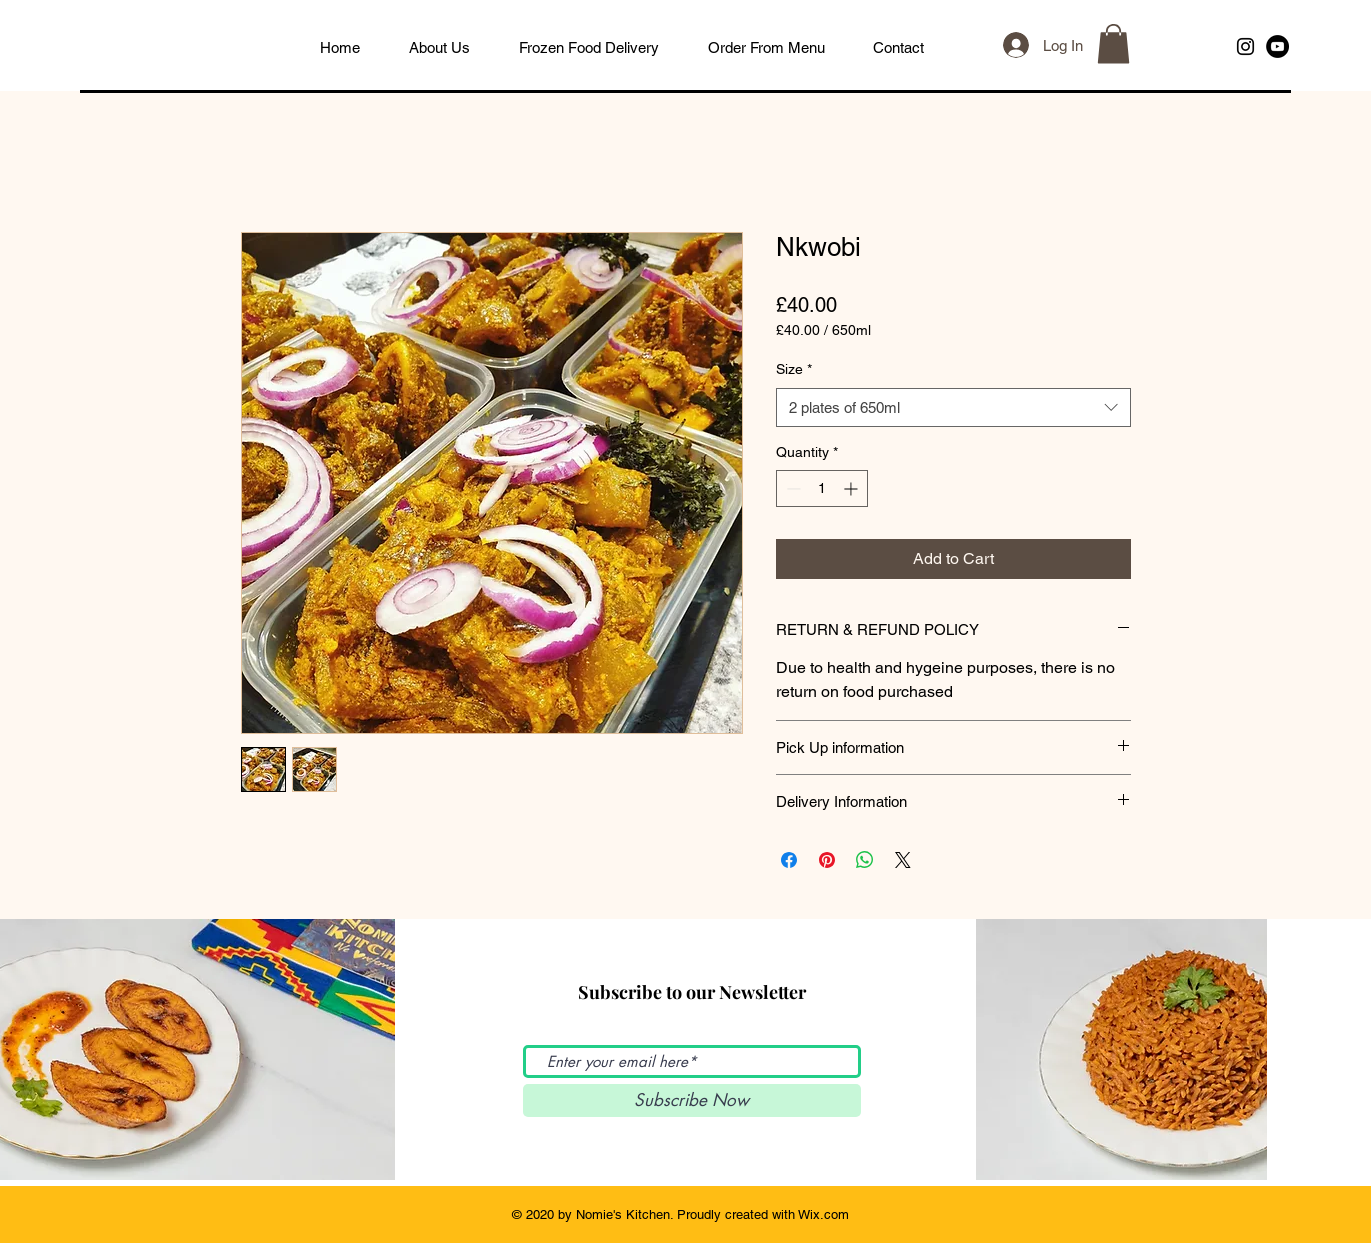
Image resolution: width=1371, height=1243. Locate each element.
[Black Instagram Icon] (1245, 46)
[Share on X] (903, 860)
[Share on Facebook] (789, 860)
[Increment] (852, 488)
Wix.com (823, 1214)
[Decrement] (791, 488)
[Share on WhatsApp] (865, 860)
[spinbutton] (822, 488)
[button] (1113, 43)
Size (794, 369)
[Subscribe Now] (692, 1100)
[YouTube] (1277, 46)
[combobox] (953, 407)
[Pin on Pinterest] (827, 860)
